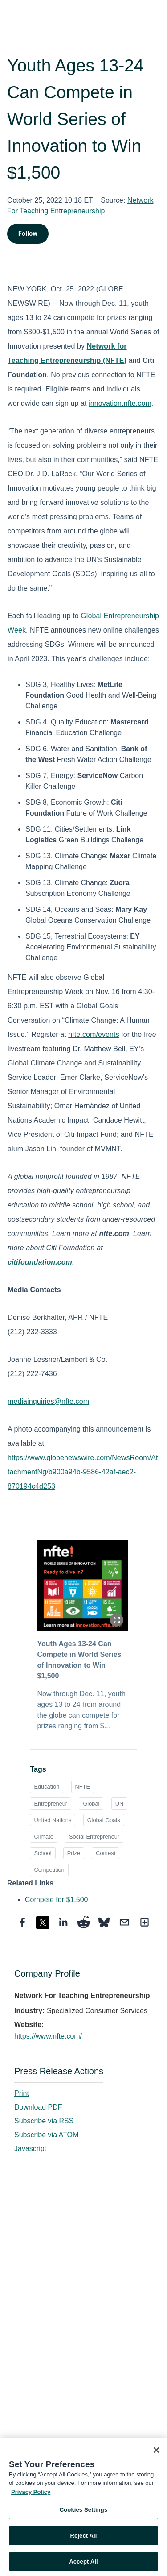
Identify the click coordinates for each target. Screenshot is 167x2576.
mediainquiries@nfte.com (48, 1401)
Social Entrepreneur (94, 1836)
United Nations (52, 1820)
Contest (105, 1853)
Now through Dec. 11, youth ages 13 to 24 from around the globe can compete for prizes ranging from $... (81, 1710)
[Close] (156, 2453)
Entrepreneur (50, 1803)
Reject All (83, 2538)
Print (21, 2093)
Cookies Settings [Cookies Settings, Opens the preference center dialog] (84, 2512)
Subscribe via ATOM (46, 2135)
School (42, 1853)
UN (119, 1803)
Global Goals (103, 1820)
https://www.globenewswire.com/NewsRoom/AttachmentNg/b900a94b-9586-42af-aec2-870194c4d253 (83, 1472)
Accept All (83, 2564)
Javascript (30, 2148)
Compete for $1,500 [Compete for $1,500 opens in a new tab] (56, 1899)
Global (91, 1803)
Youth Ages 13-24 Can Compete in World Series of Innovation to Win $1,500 (79, 1660)
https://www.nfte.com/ (48, 2036)
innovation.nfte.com (120, 403)
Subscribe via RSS (43, 2121)
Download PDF (38, 2107)
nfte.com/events (93, 1034)
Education (46, 1786)
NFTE (82, 1786)
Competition (49, 1869)
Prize (73, 1853)
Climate (43, 1836)
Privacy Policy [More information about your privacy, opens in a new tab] (30, 2494)
